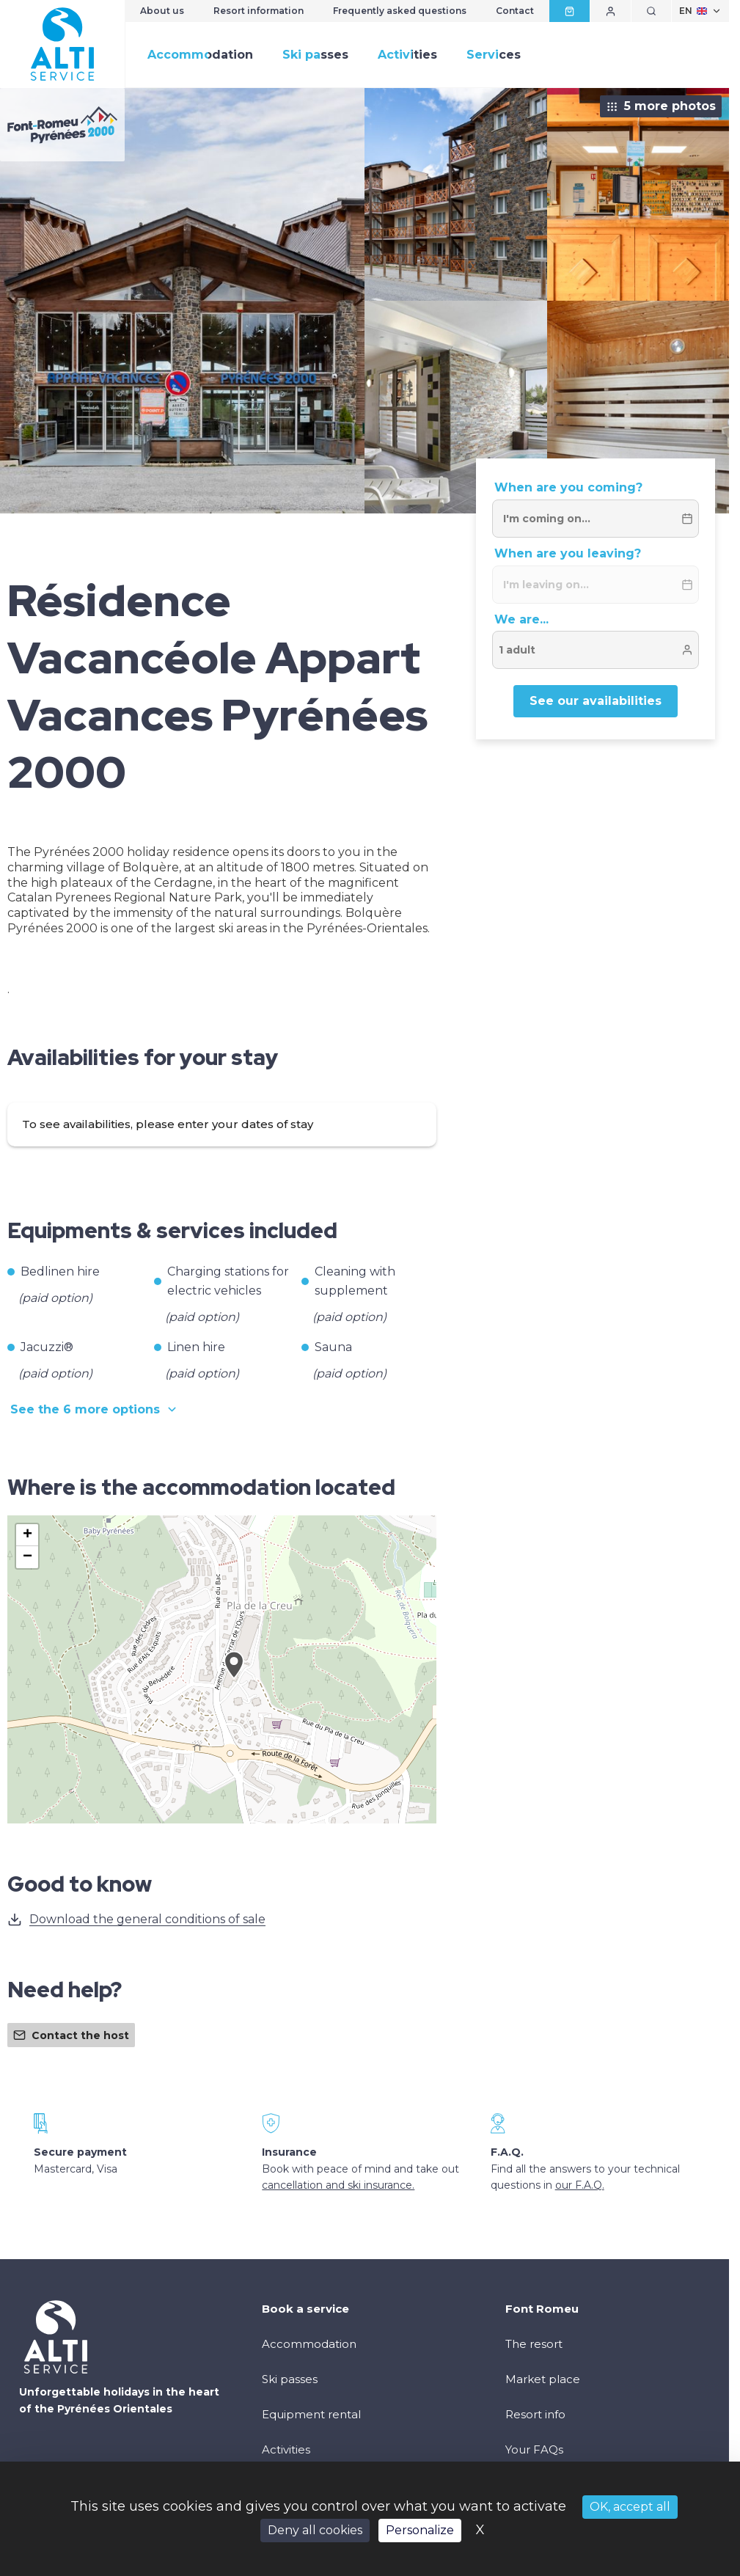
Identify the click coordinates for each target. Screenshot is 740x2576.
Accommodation (200, 55)
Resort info (535, 2414)
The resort (534, 2344)
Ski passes (315, 55)
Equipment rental (311, 2414)
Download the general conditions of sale (136, 1919)
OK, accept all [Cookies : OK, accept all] (630, 2507)
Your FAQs (534, 2449)
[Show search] (651, 11)
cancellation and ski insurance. (338, 2185)
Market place (542, 2379)
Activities (407, 55)
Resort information (258, 10)
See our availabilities (596, 701)
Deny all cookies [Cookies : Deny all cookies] (315, 2530)
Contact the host (71, 2035)
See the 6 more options (94, 1409)
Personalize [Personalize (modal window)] (420, 2530)
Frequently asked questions (399, 10)
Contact (515, 10)
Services (493, 55)
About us (162, 10)
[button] (234, 1681)
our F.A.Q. (579, 2185)
